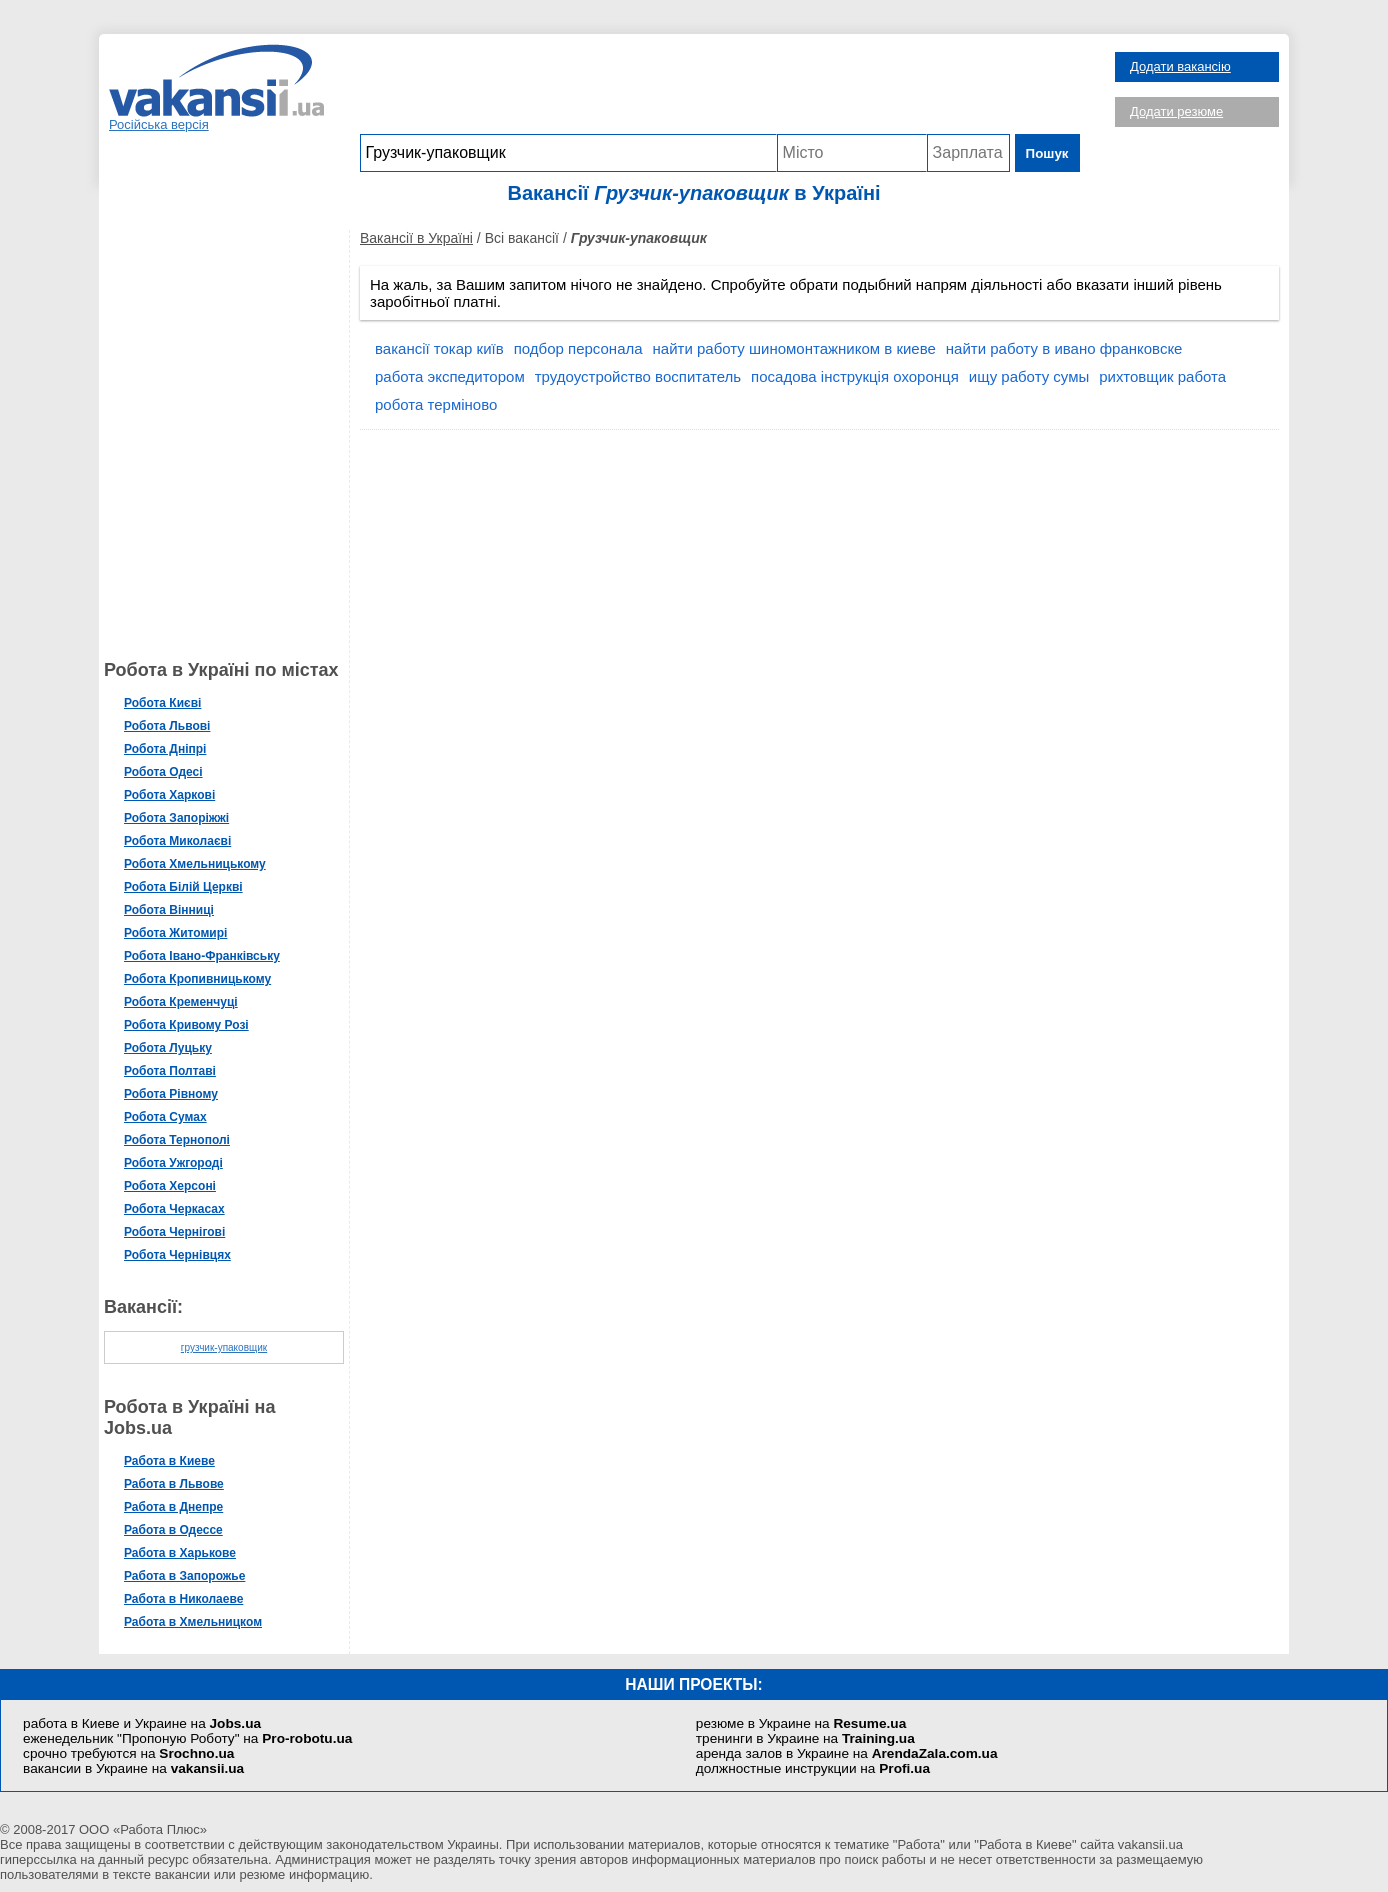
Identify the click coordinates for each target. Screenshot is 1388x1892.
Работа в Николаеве (183, 1599)
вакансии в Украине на (133, 1768)
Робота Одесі (163, 772)
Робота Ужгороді (173, 1163)
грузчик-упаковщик (224, 1347)
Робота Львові (167, 726)
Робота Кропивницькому (197, 979)
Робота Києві (162, 703)
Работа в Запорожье (184, 1576)
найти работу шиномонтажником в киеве (794, 348)
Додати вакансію (1180, 66)
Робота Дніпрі (165, 749)
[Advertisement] (720, 89)
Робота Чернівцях (177, 1255)
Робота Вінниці (169, 910)
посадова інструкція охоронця (855, 376)
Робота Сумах (165, 1117)
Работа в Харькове (180, 1553)
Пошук (1047, 153)
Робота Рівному (171, 1094)
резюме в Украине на (801, 1723)
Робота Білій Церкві (183, 887)
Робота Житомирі (175, 933)
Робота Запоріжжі (176, 818)
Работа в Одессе (173, 1530)
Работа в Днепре (173, 1507)
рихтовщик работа (1162, 376)
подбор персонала (578, 348)
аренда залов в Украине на (847, 1753)
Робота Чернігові (174, 1232)
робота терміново (436, 404)
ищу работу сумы (1029, 376)
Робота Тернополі (177, 1140)
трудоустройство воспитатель (638, 376)
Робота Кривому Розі (186, 1025)
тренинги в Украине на (805, 1738)
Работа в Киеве (169, 1461)
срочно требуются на (128, 1753)
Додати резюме (1176, 111)
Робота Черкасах (174, 1209)
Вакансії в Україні (416, 238)
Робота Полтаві (170, 1071)
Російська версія (159, 124)
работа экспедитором (450, 376)
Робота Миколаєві (177, 841)
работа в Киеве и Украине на (142, 1723)
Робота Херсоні (170, 1186)
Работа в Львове (174, 1484)
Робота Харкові (169, 795)
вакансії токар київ (439, 348)
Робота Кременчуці (181, 1002)
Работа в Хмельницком (193, 1622)
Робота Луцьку (168, 1048)
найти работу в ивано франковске (1064, 348)
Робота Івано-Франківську (202, 956)
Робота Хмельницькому (195, 864)
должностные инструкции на (813, 1768)
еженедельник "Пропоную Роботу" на (187, 1738)
